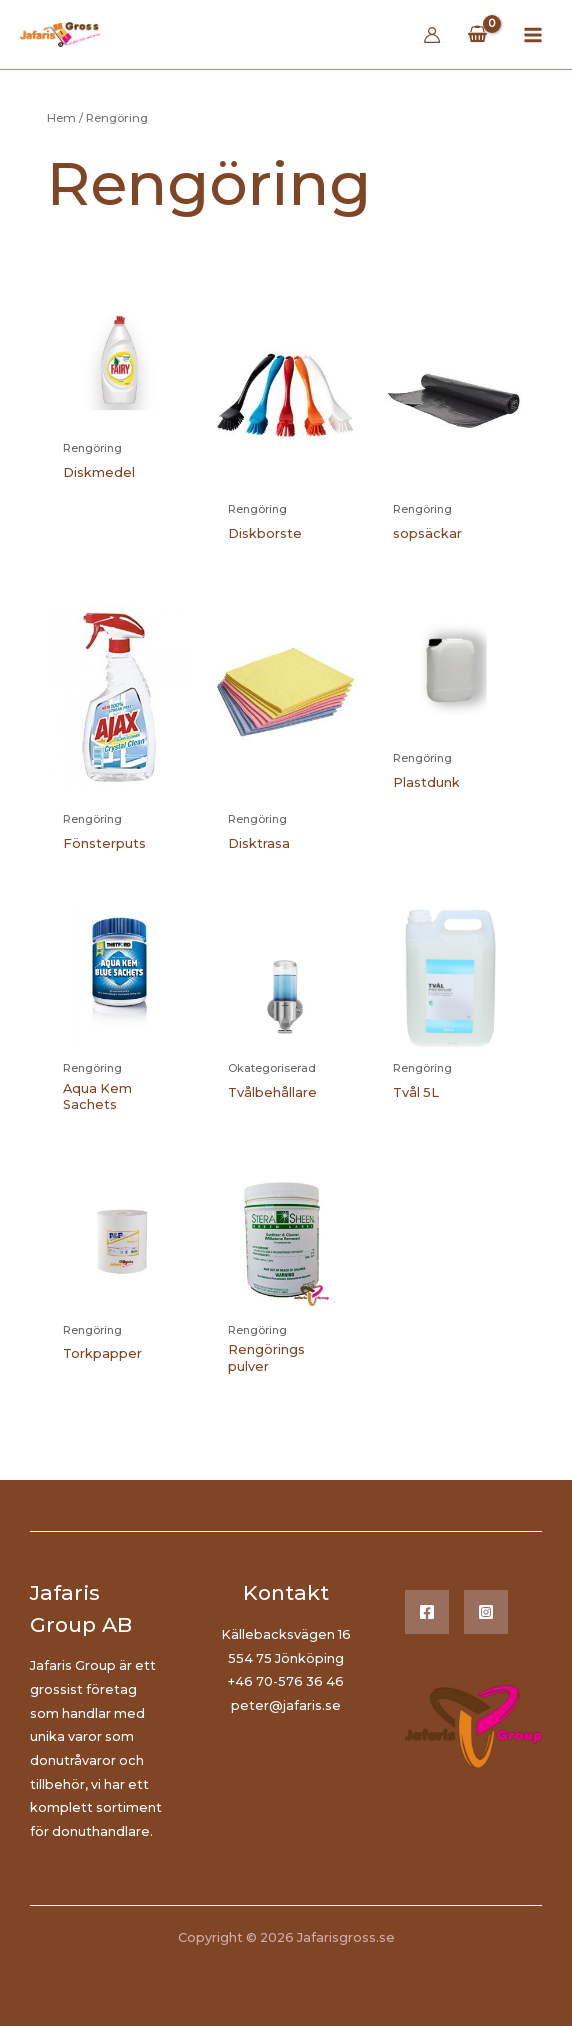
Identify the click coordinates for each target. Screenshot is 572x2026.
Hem (61, 118)
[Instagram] (486, 1612)
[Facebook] (427, 1612)
